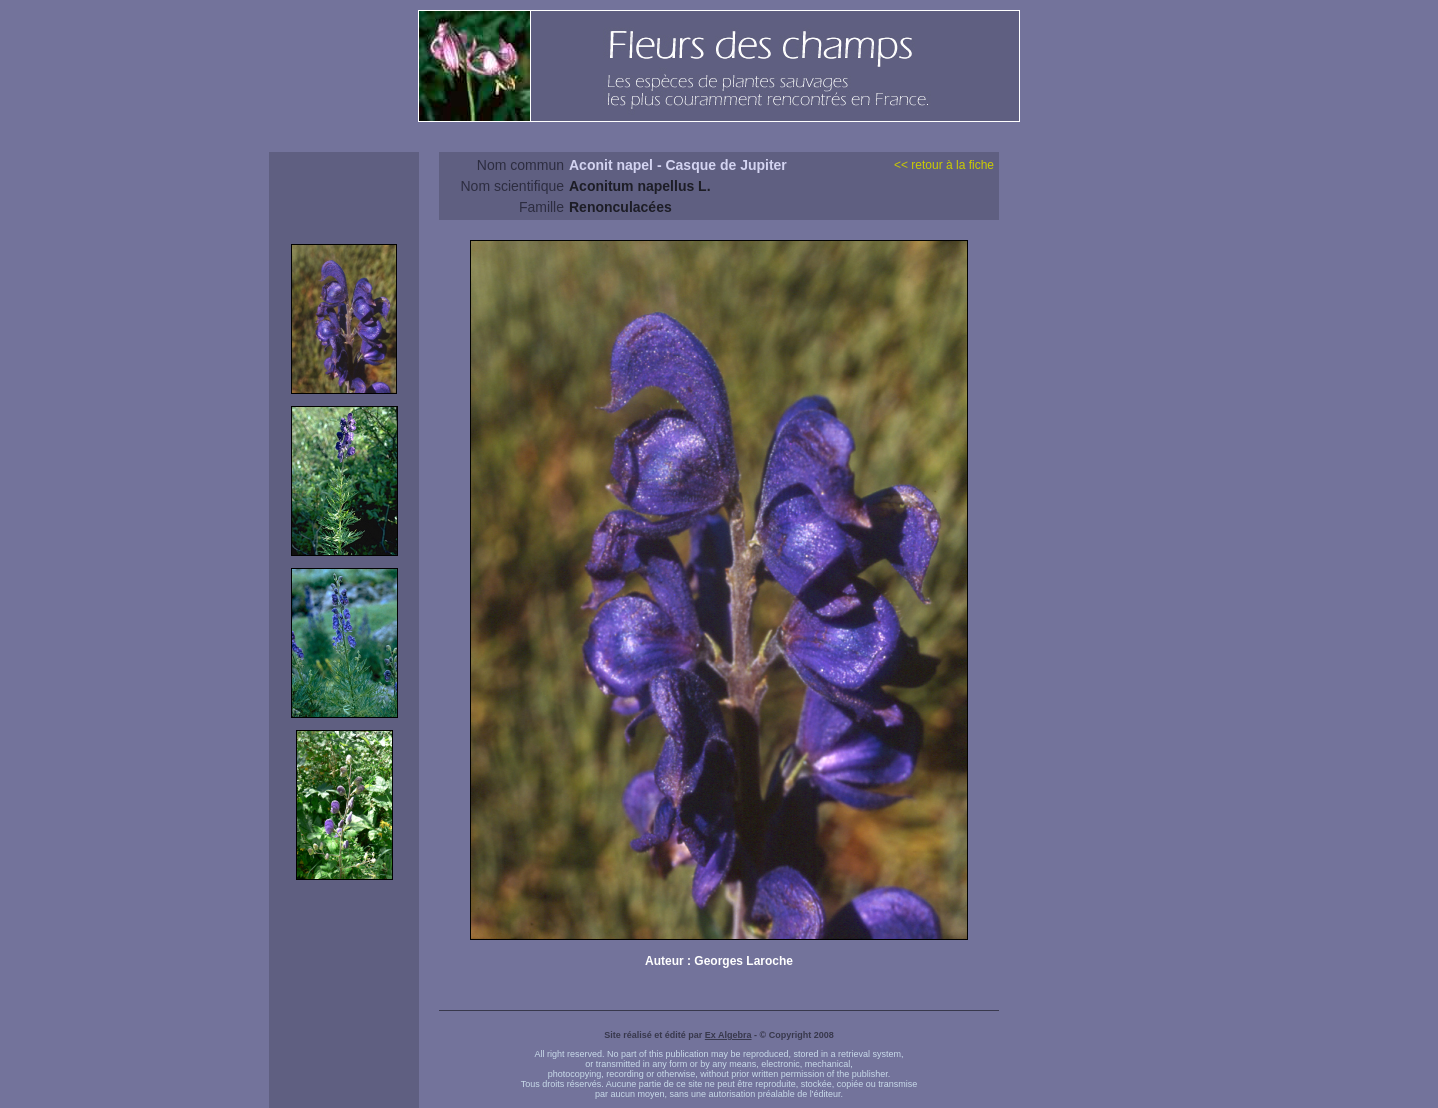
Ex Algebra (728, 1035)
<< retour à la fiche (944, 165)
